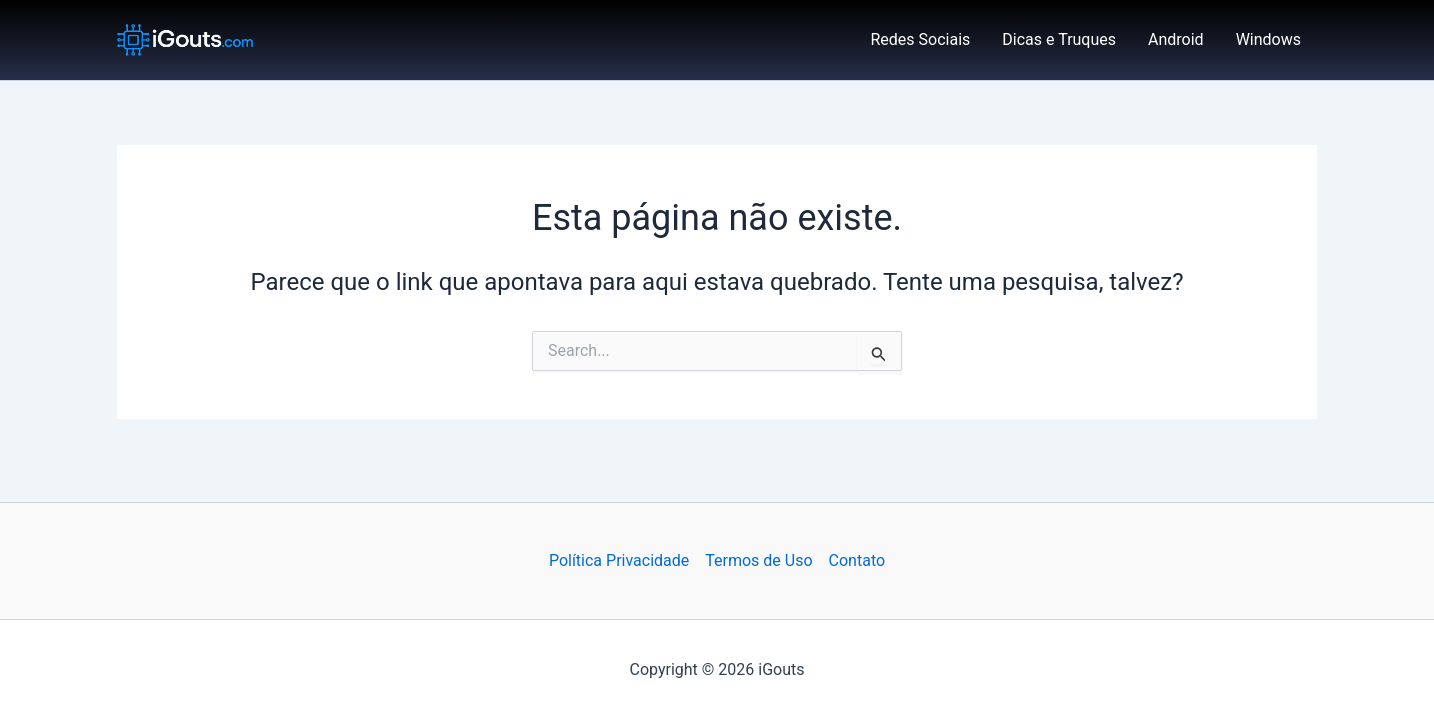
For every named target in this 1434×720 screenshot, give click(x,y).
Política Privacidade (619, 560)
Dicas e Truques (1059, 39)
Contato (857, 560)
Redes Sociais (921, 39)
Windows (1268, 39)
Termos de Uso (758, 560)
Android (1176, 39)
